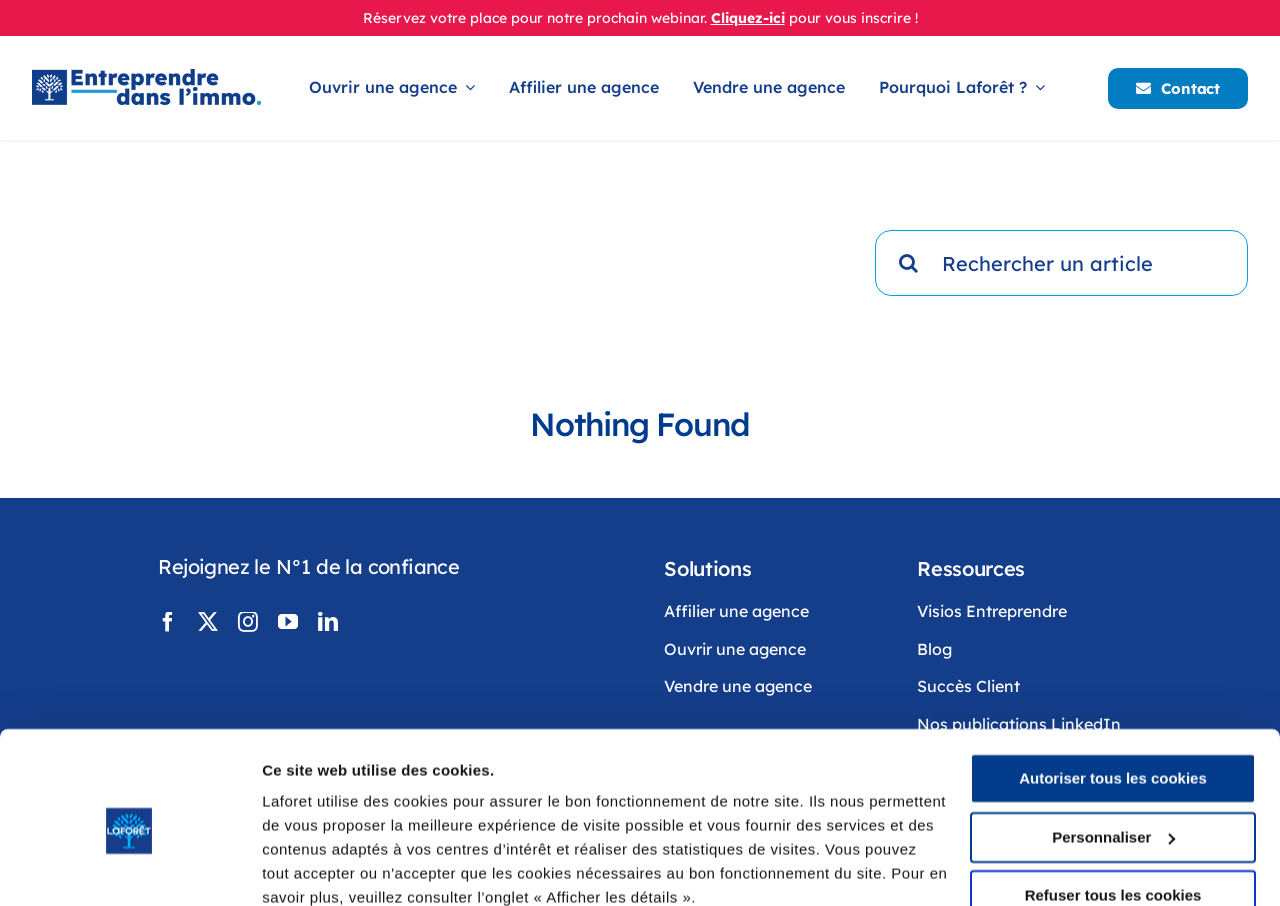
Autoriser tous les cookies (1113, 692)
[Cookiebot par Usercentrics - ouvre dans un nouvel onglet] (129, 867)
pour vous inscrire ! (853, 18)
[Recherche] (908, 263)
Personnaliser (1113, 750)
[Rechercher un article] (1061, 263)
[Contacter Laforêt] (1178, 88)
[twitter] (208, 622)
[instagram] (248, 622)
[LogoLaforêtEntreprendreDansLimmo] (146, 78)
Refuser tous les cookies (1113, 809)
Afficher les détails (329, 866)
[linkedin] (328, 622)
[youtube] (288, 622)
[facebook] (168, 622)
